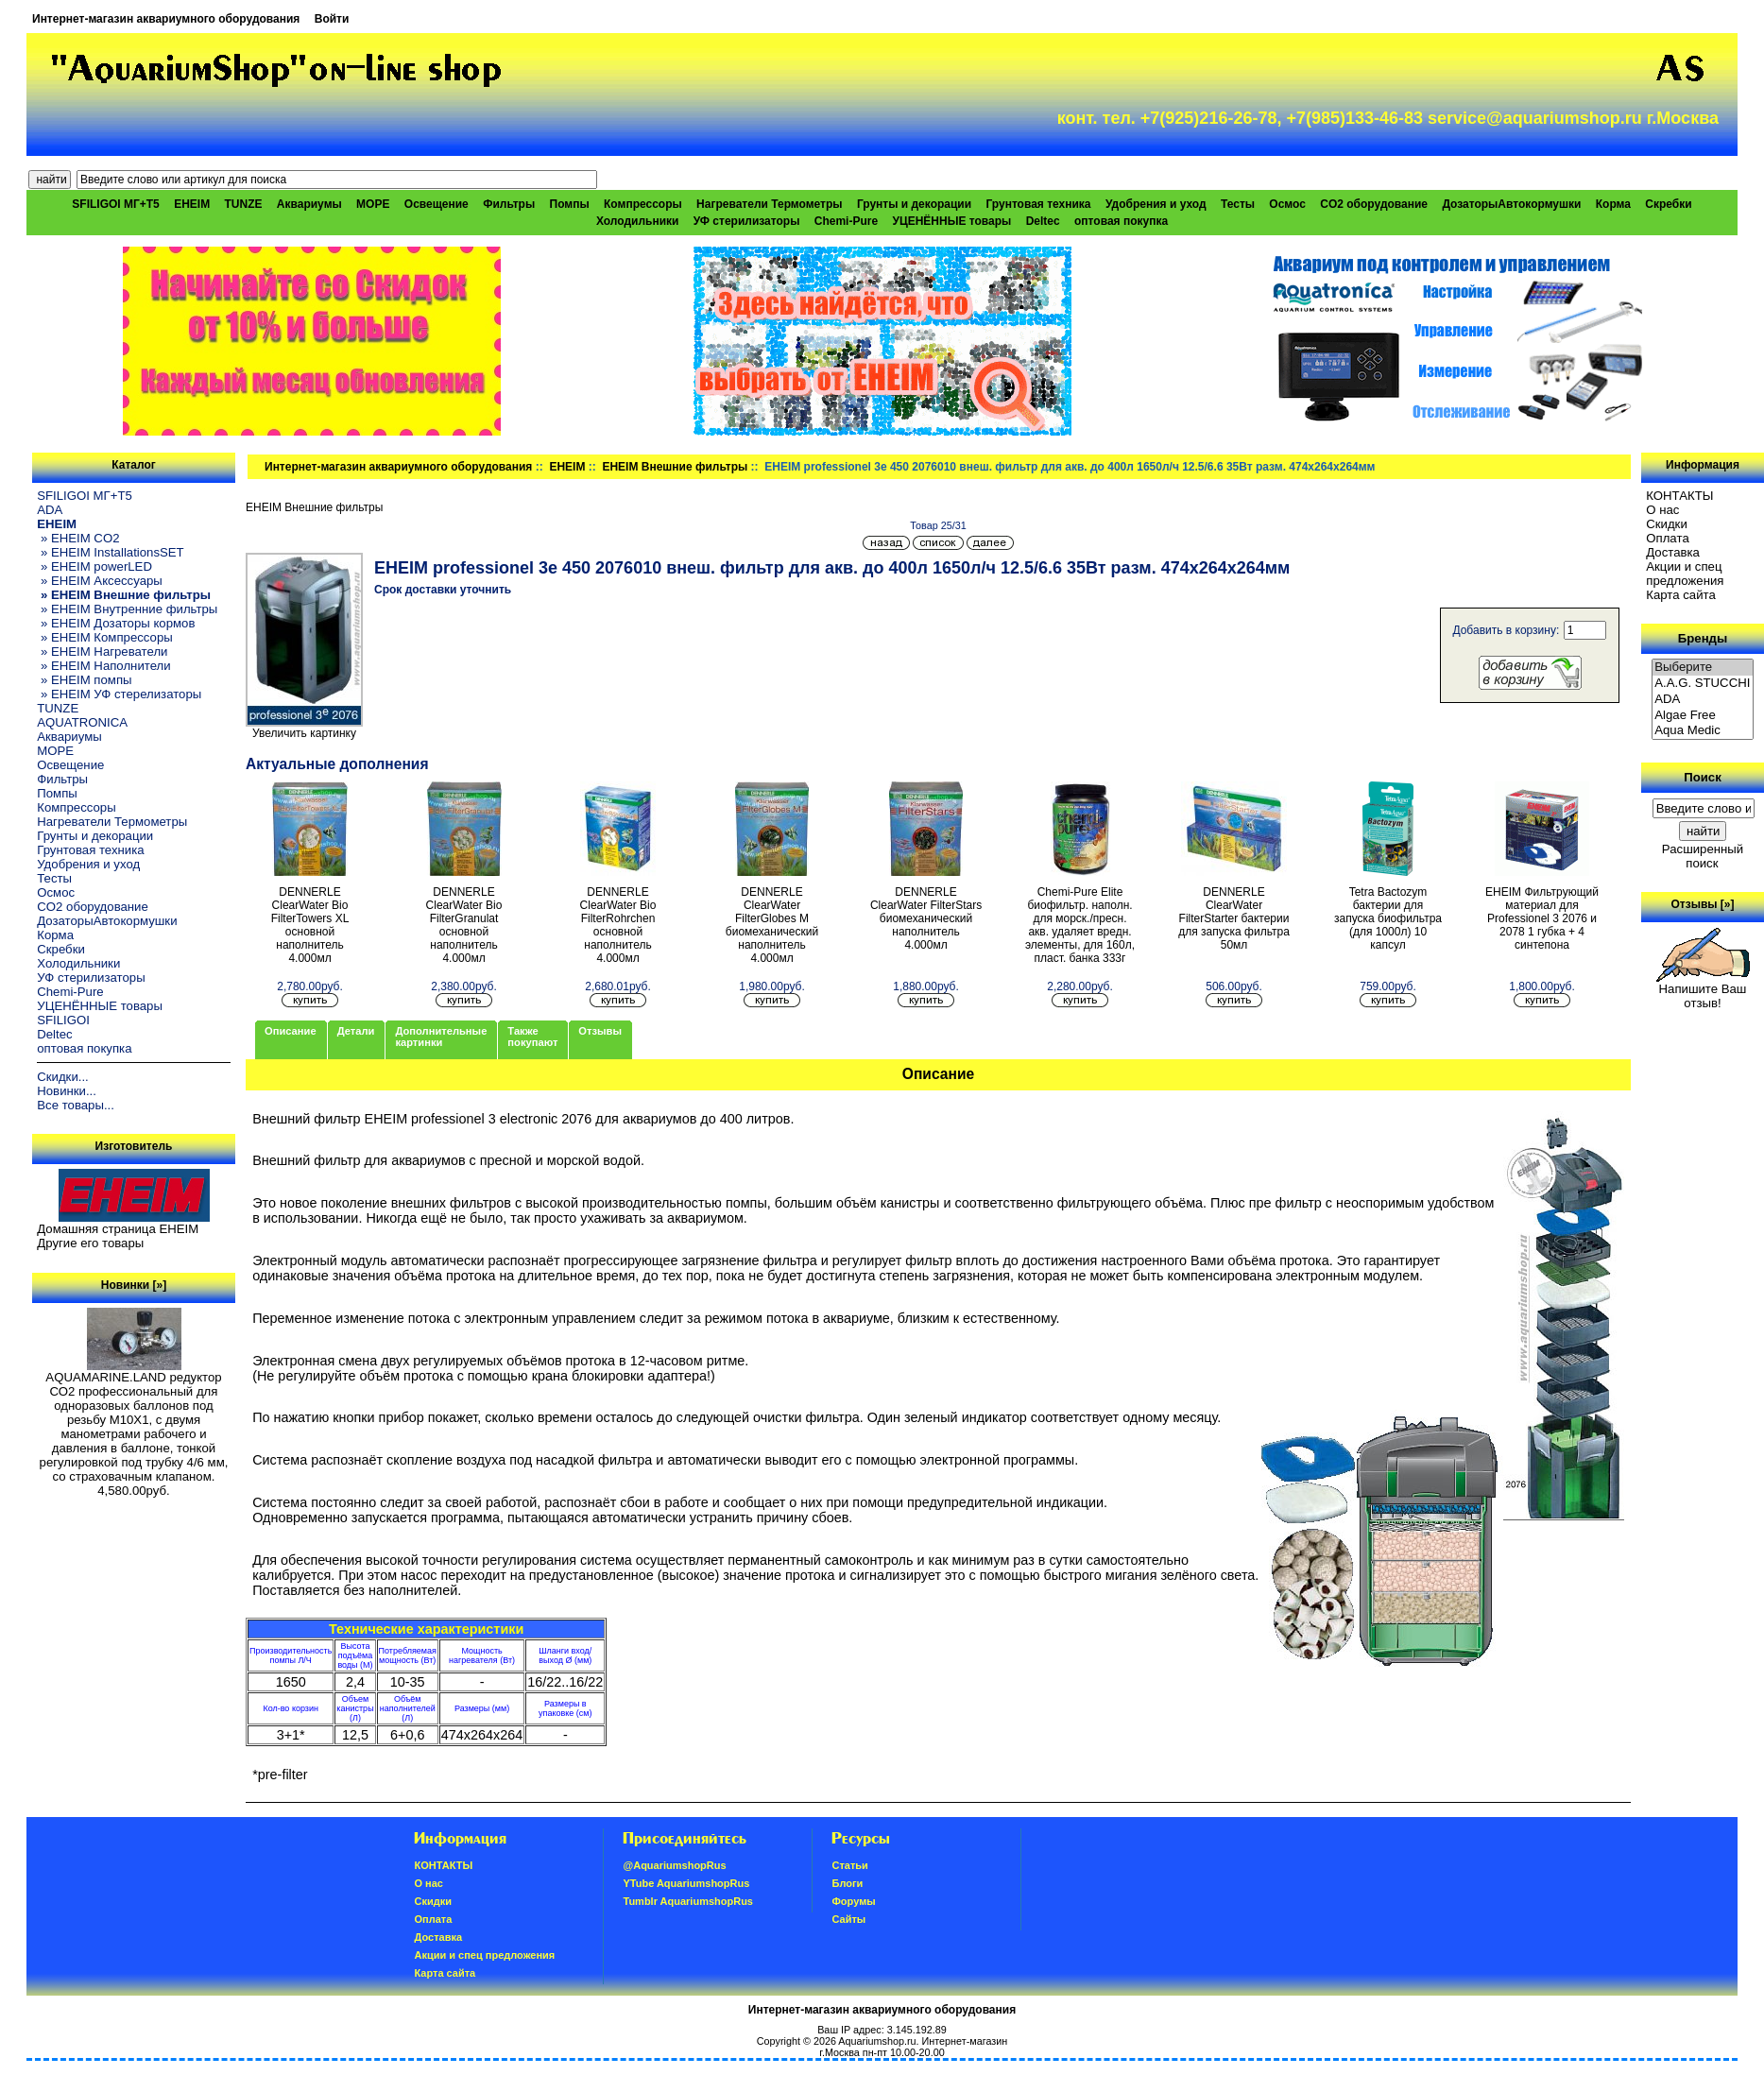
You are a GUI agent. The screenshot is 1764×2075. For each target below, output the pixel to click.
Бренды (1702, 638)
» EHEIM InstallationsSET (110, 552)
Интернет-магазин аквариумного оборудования (166, 19)
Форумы (853, 1901)
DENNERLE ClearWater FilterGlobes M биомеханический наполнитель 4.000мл (772, 925)
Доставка (1673, 552)
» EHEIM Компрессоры (104, 637)
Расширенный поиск (1702, 856)
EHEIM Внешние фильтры (674, 466)
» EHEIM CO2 (78, 538)
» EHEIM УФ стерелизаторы (119, 694)
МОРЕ (372, 204)
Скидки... (62, 1077)
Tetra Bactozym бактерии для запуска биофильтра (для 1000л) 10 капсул (1388, 918)
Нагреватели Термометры (769, 204)
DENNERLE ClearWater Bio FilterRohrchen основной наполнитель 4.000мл (618, 925)
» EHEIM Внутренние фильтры (127, 609)
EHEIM (567, 466)
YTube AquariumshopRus (686, 1883)
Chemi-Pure (846, 221)
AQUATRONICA (82, 722)
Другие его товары (90, 1243)
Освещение (436, 204)
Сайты (848, 1919)
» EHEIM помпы (84, 680)
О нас (1662, 510)
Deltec (1043, 221)
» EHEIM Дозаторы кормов (116, 623)
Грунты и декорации (914, 204)
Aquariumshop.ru (877, 2041)
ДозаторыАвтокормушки (1511, 204)
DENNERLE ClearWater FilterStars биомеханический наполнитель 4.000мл (926, 918)
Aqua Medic (1703, 731)
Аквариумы (309, 204)
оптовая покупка (1121, 221)
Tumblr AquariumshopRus (688, 1901)
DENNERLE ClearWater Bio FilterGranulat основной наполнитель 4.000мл (464, 925)
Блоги (847, 1883)
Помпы (570, 204)
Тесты (1238, 204)
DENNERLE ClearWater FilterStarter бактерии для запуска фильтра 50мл (1234, 918)
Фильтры (509, 204)
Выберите (1703, 668)
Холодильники (637, 221)
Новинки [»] (133, 1285)
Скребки (1668, 204)
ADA (49, 510)
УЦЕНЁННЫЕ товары (951, 221)
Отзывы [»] (1702, 904)
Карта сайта (1680, 595)
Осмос (1287, 204)
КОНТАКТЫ (1679, 496)
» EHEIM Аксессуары (100, 581)
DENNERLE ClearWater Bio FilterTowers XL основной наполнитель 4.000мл (310, 925)
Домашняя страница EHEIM (117, 1229)
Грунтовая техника (1037, 204)
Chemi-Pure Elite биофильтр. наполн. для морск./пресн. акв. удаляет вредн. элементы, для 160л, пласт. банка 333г (1080, 925)
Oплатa (1667, 538)
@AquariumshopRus (674, 1865)
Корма (1613, 204)
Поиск (1702, 777)
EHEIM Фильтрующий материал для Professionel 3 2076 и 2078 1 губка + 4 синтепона (1542, 918)
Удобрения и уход (1156, 204)
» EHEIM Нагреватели (102, 651)
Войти (332, 19)
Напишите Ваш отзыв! (1703, 990)
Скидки (1666, 524)
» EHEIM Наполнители (103, 666)
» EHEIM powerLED (94, 566)
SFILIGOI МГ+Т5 (115, 204)
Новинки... (66, 1091)
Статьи (849, 1865)
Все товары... (75, 1105)
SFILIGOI (63, 1020)
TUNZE (244, 204)
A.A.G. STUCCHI (1703, 684)
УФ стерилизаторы (747, 221)
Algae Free (1703, 716)
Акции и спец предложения (1684, 573)
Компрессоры (643, 204)
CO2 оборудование (1374, 204)
